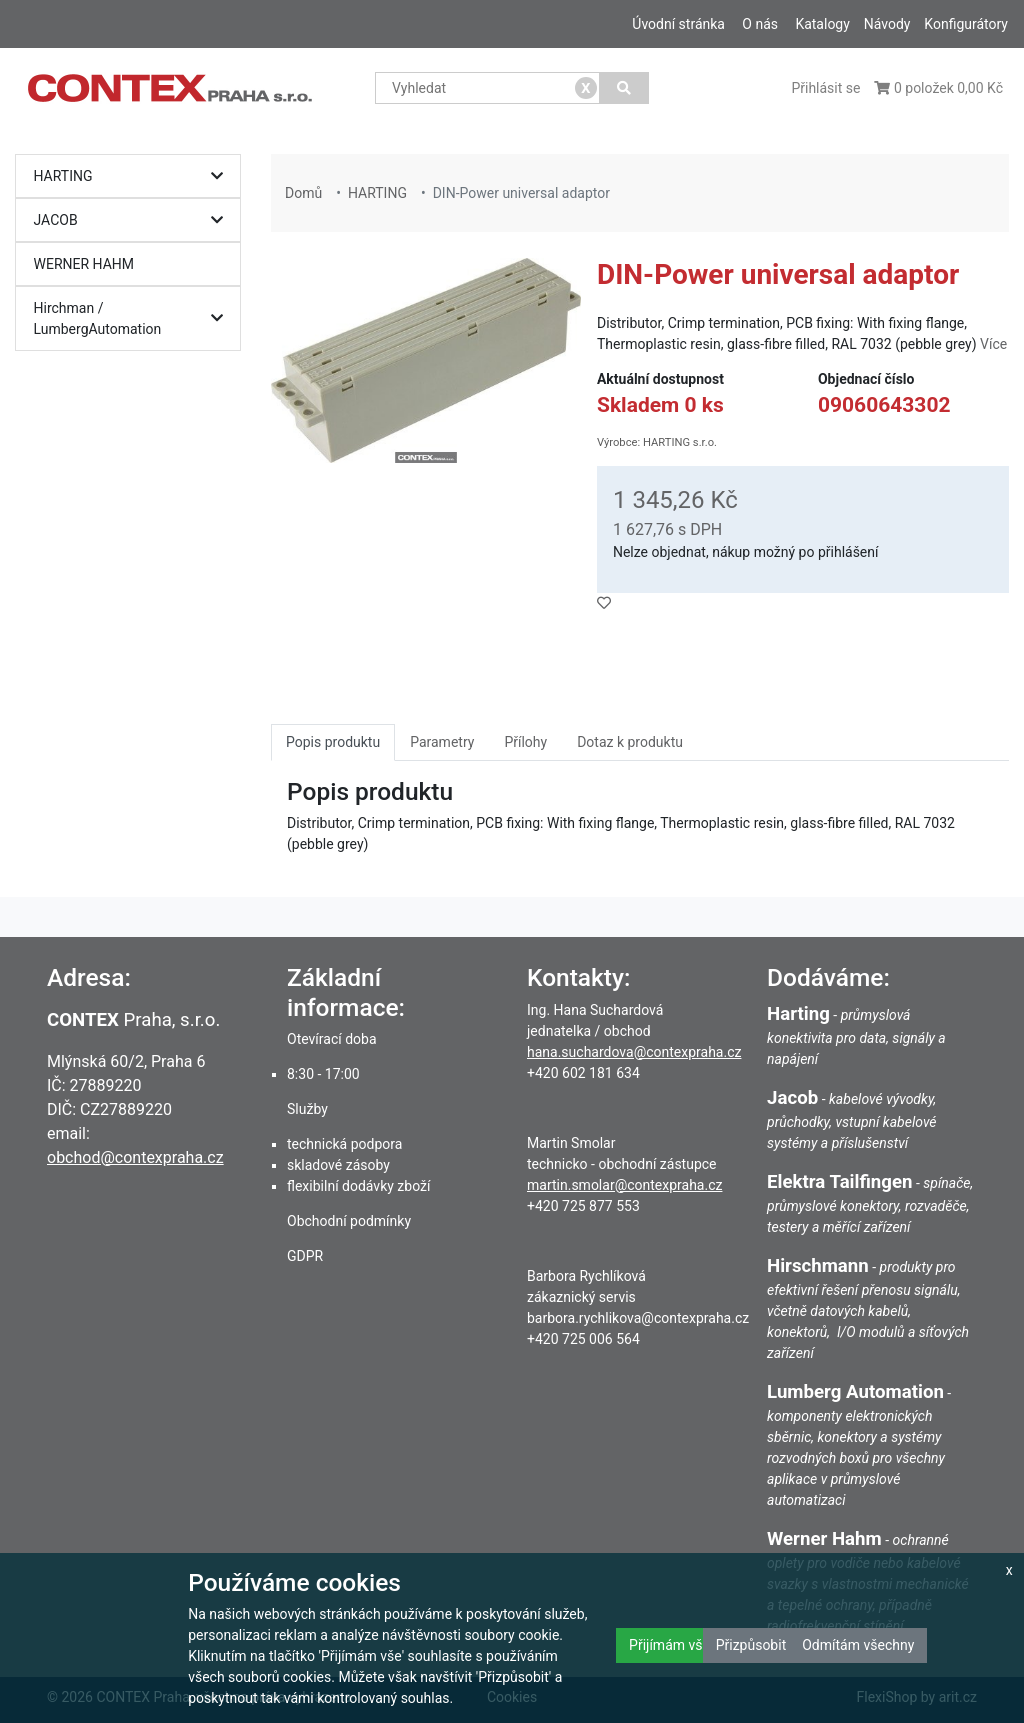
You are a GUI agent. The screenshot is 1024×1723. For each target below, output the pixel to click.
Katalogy (822, 24)
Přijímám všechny (684, 1645)
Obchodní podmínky (349, 1221)
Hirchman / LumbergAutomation (133, 318)
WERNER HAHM (84, 264)
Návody (887, 24)
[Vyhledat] (624, 88)
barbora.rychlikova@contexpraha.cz (638, 1318)
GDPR (305, 1256)
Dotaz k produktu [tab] (630, 742)
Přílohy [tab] (525, 742)
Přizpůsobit (751, 1645)
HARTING (133, 176)
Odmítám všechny (858, 1645)
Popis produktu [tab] (333, 742)
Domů (303, 193)
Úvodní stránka (678, 24)
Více (993, 344)
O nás (760, 24)
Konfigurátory (966, 24)
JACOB (133, 220)
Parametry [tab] (442, 742)
